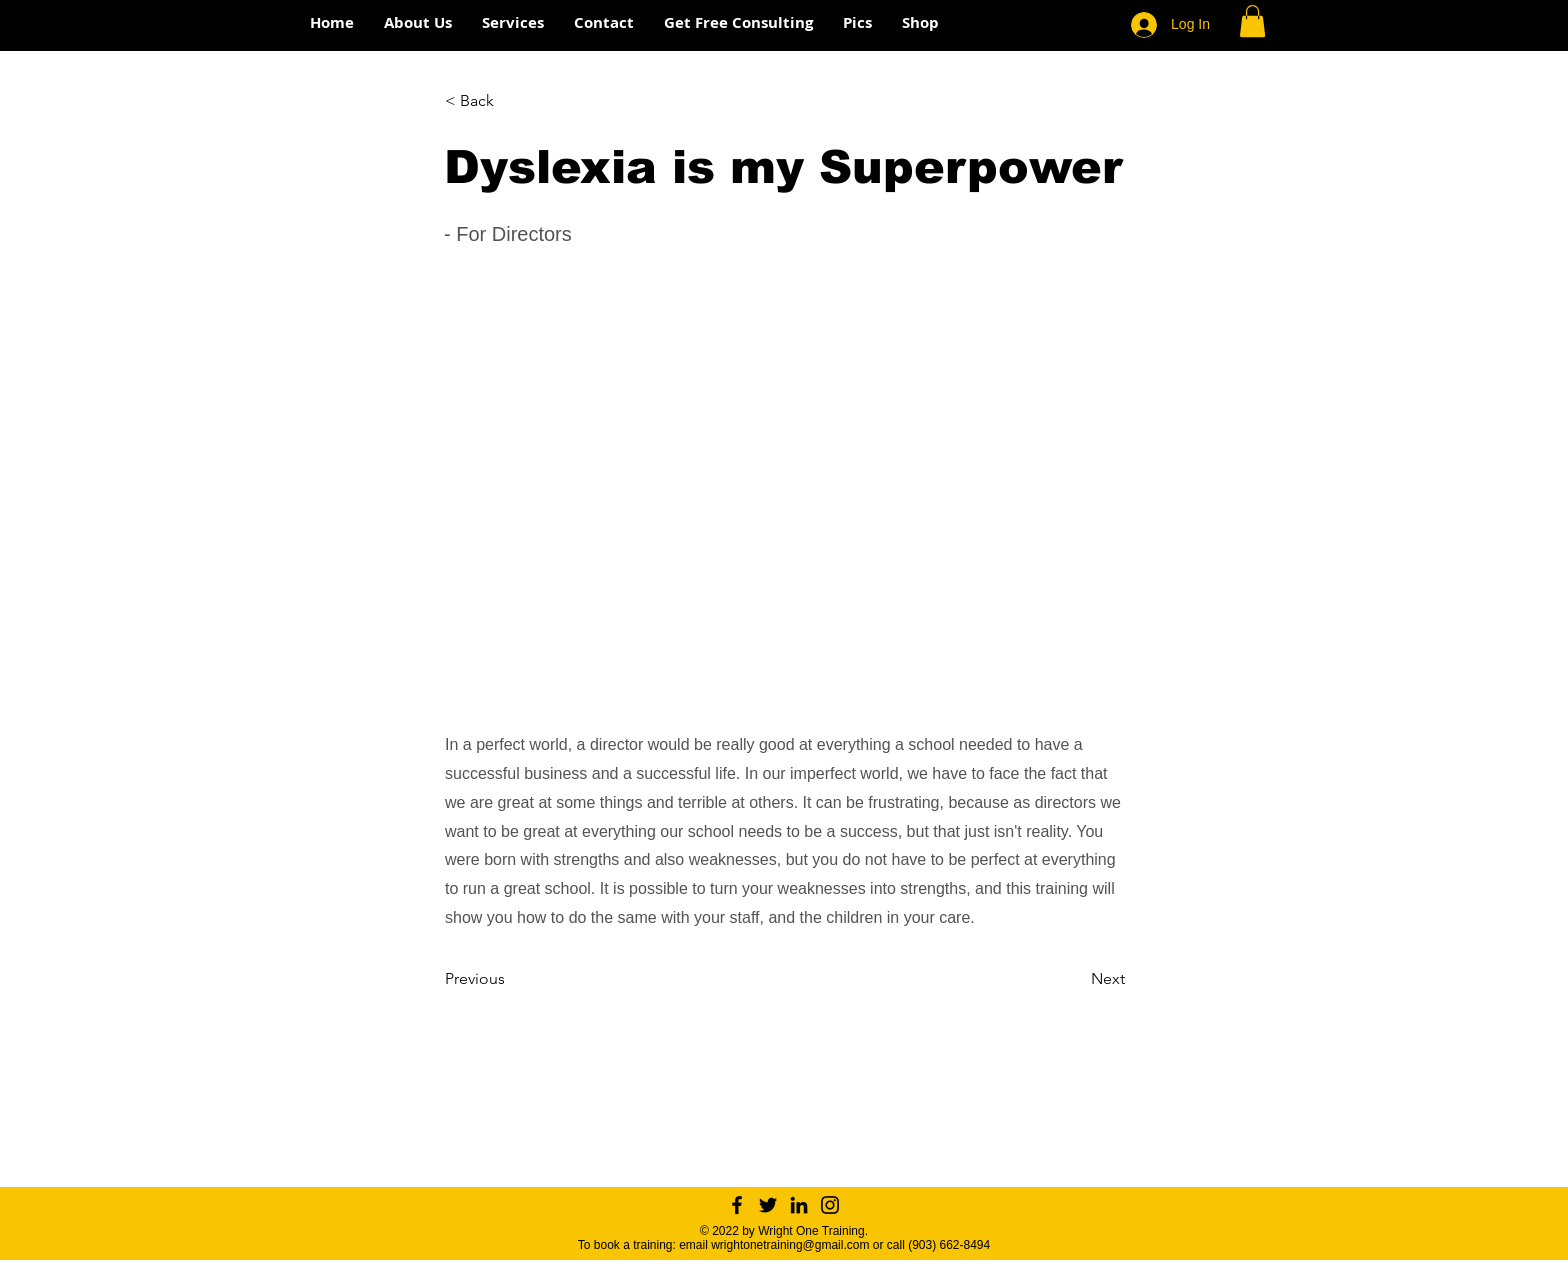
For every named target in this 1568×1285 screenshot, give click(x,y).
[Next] (1075, 979)
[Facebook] (737, 1205)
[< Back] (511, 101)
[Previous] (511, 979)
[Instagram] (830, 1205)
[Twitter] (768, 1205)
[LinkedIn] (799, 1205)
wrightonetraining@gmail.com (790, 1245)
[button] (1252, 21)
